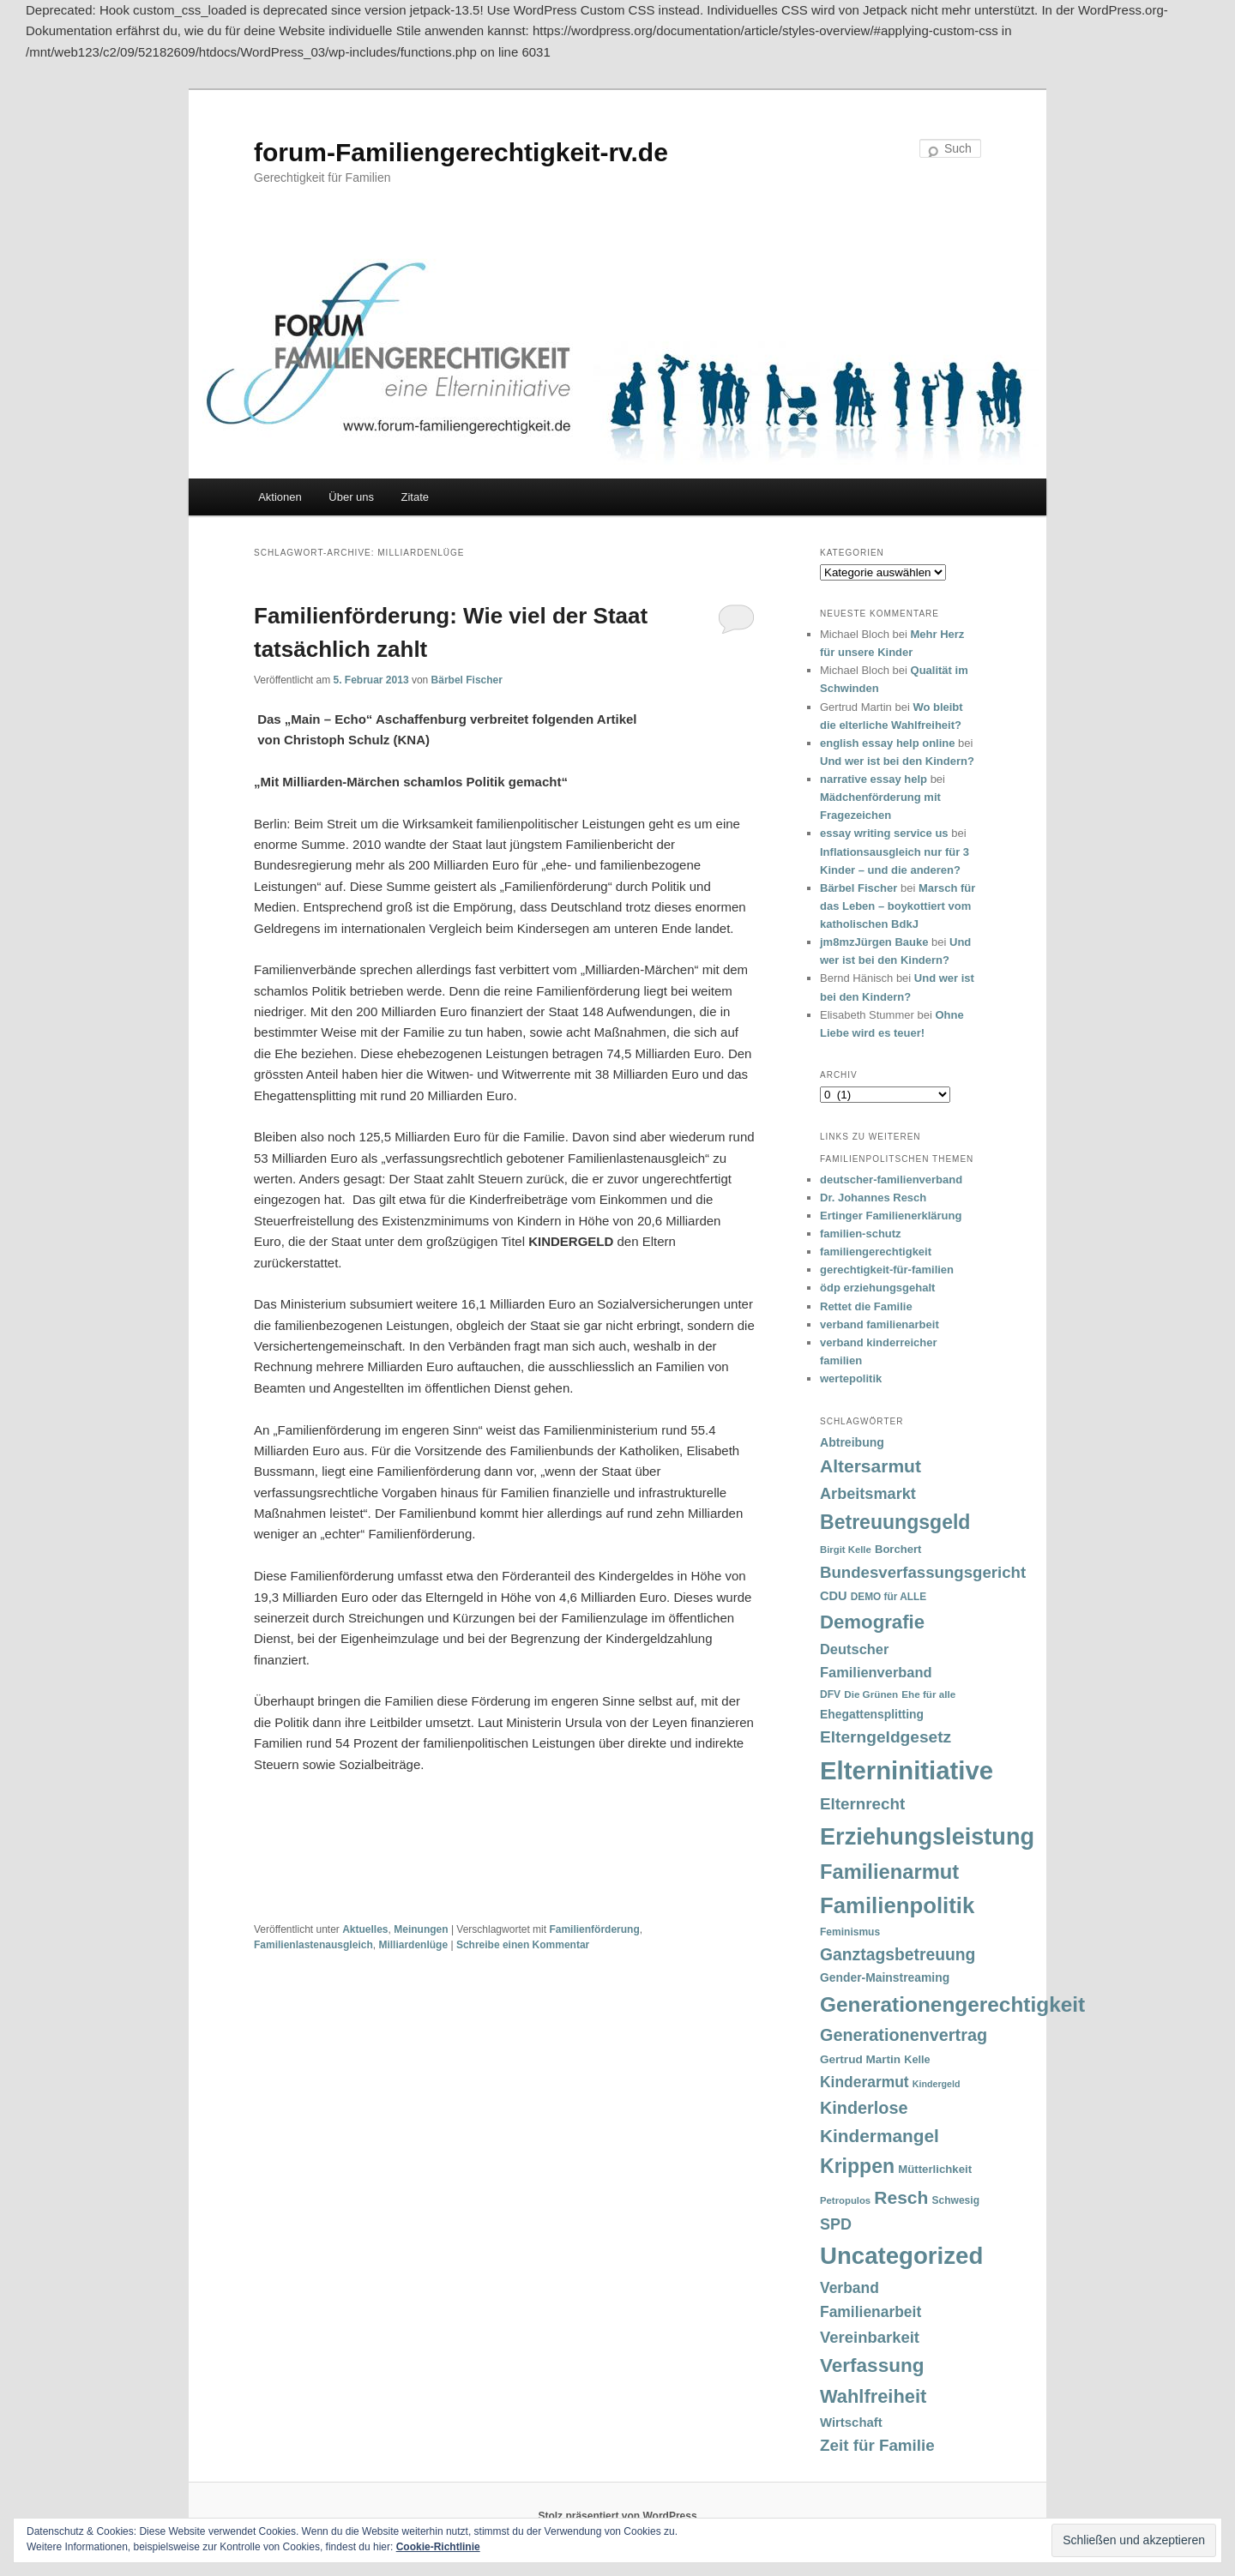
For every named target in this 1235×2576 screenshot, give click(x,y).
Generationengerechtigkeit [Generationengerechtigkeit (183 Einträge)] (952, 2004)
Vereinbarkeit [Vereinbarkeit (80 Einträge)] (869, 2337)
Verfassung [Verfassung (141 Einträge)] (872, 2365)
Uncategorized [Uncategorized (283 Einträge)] (901, 2255)
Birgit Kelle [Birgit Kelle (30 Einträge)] (845, 1549)
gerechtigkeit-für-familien (887, 1269)
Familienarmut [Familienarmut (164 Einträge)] (889, 1872)
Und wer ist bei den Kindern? (897, 761)
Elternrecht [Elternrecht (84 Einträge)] (862, 1804)
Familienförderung (594, 1929)
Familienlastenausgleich (313, 1945)
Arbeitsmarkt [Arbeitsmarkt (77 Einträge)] (868, 1493)
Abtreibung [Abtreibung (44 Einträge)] (852, 1442)
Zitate (415, 497)
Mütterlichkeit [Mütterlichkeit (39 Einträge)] (935, 2169)
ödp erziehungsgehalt (877, 1287)
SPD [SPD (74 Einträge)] (836, 2224)
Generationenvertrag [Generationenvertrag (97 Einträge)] (903, 2034)
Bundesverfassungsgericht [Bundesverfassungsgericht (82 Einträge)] (923, 1572)
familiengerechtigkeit (875, 1251)
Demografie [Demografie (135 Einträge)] (872, 1622)
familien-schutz (860, 1233)
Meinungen (421, 1929)
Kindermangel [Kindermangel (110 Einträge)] (879, 2136)
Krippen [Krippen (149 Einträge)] (857, 2166)
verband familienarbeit (879, 1324)
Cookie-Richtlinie (438, 2547)
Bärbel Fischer (467, 680)
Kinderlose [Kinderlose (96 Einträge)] (863, 2107)
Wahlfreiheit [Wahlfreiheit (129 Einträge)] (873, 2396)
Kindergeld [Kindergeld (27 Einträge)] (937, 2084)
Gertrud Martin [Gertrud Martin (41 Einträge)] (860, 2059)
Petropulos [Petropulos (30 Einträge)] (845, 2200)
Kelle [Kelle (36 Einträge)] (917, 2060)
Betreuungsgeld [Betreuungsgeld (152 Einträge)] (895, 1522)
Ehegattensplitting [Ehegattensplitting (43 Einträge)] (872, 1714)
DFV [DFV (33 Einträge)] (830, 1694)
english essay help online (887, 743)
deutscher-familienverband (891, 1179)
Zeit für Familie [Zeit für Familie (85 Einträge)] (877, 2445)
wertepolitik (851, 1378)
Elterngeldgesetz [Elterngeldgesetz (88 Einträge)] (885, 1737)
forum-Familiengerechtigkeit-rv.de (461, 152)
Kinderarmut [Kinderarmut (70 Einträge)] (864, 2082)
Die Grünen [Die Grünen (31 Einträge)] (871, 1694)
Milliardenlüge (413, 1945)
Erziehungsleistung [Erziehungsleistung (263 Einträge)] (927, 1836)
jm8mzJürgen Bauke (874, 942)
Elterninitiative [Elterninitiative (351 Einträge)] (906, 1770)
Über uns (351, 497)
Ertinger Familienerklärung (890, 1215)
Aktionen (280, 497)
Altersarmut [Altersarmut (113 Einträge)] (870, 1466)
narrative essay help (873, 779)
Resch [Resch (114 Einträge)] (901, 2197)
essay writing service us (884, 833)
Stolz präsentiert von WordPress (617, 2516)
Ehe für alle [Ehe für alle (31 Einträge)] (928, 1694)
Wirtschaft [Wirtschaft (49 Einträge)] (851, 2422)
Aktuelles (365, 1929)
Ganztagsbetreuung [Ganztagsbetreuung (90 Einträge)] (897, 1955)
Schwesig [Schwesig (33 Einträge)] (955, 2200)
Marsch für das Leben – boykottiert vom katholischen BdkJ (897, 906)
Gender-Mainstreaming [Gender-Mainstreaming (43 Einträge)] (884, 1977)
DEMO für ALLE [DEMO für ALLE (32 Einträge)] (888, 1597)
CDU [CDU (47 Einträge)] (833, 1596)
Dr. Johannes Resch (873, 1197)
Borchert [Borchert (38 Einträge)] (898, 1549)
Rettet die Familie (866, 1306)
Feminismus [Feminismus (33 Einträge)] (850, 1932)
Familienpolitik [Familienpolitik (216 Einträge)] (897, 1905)
